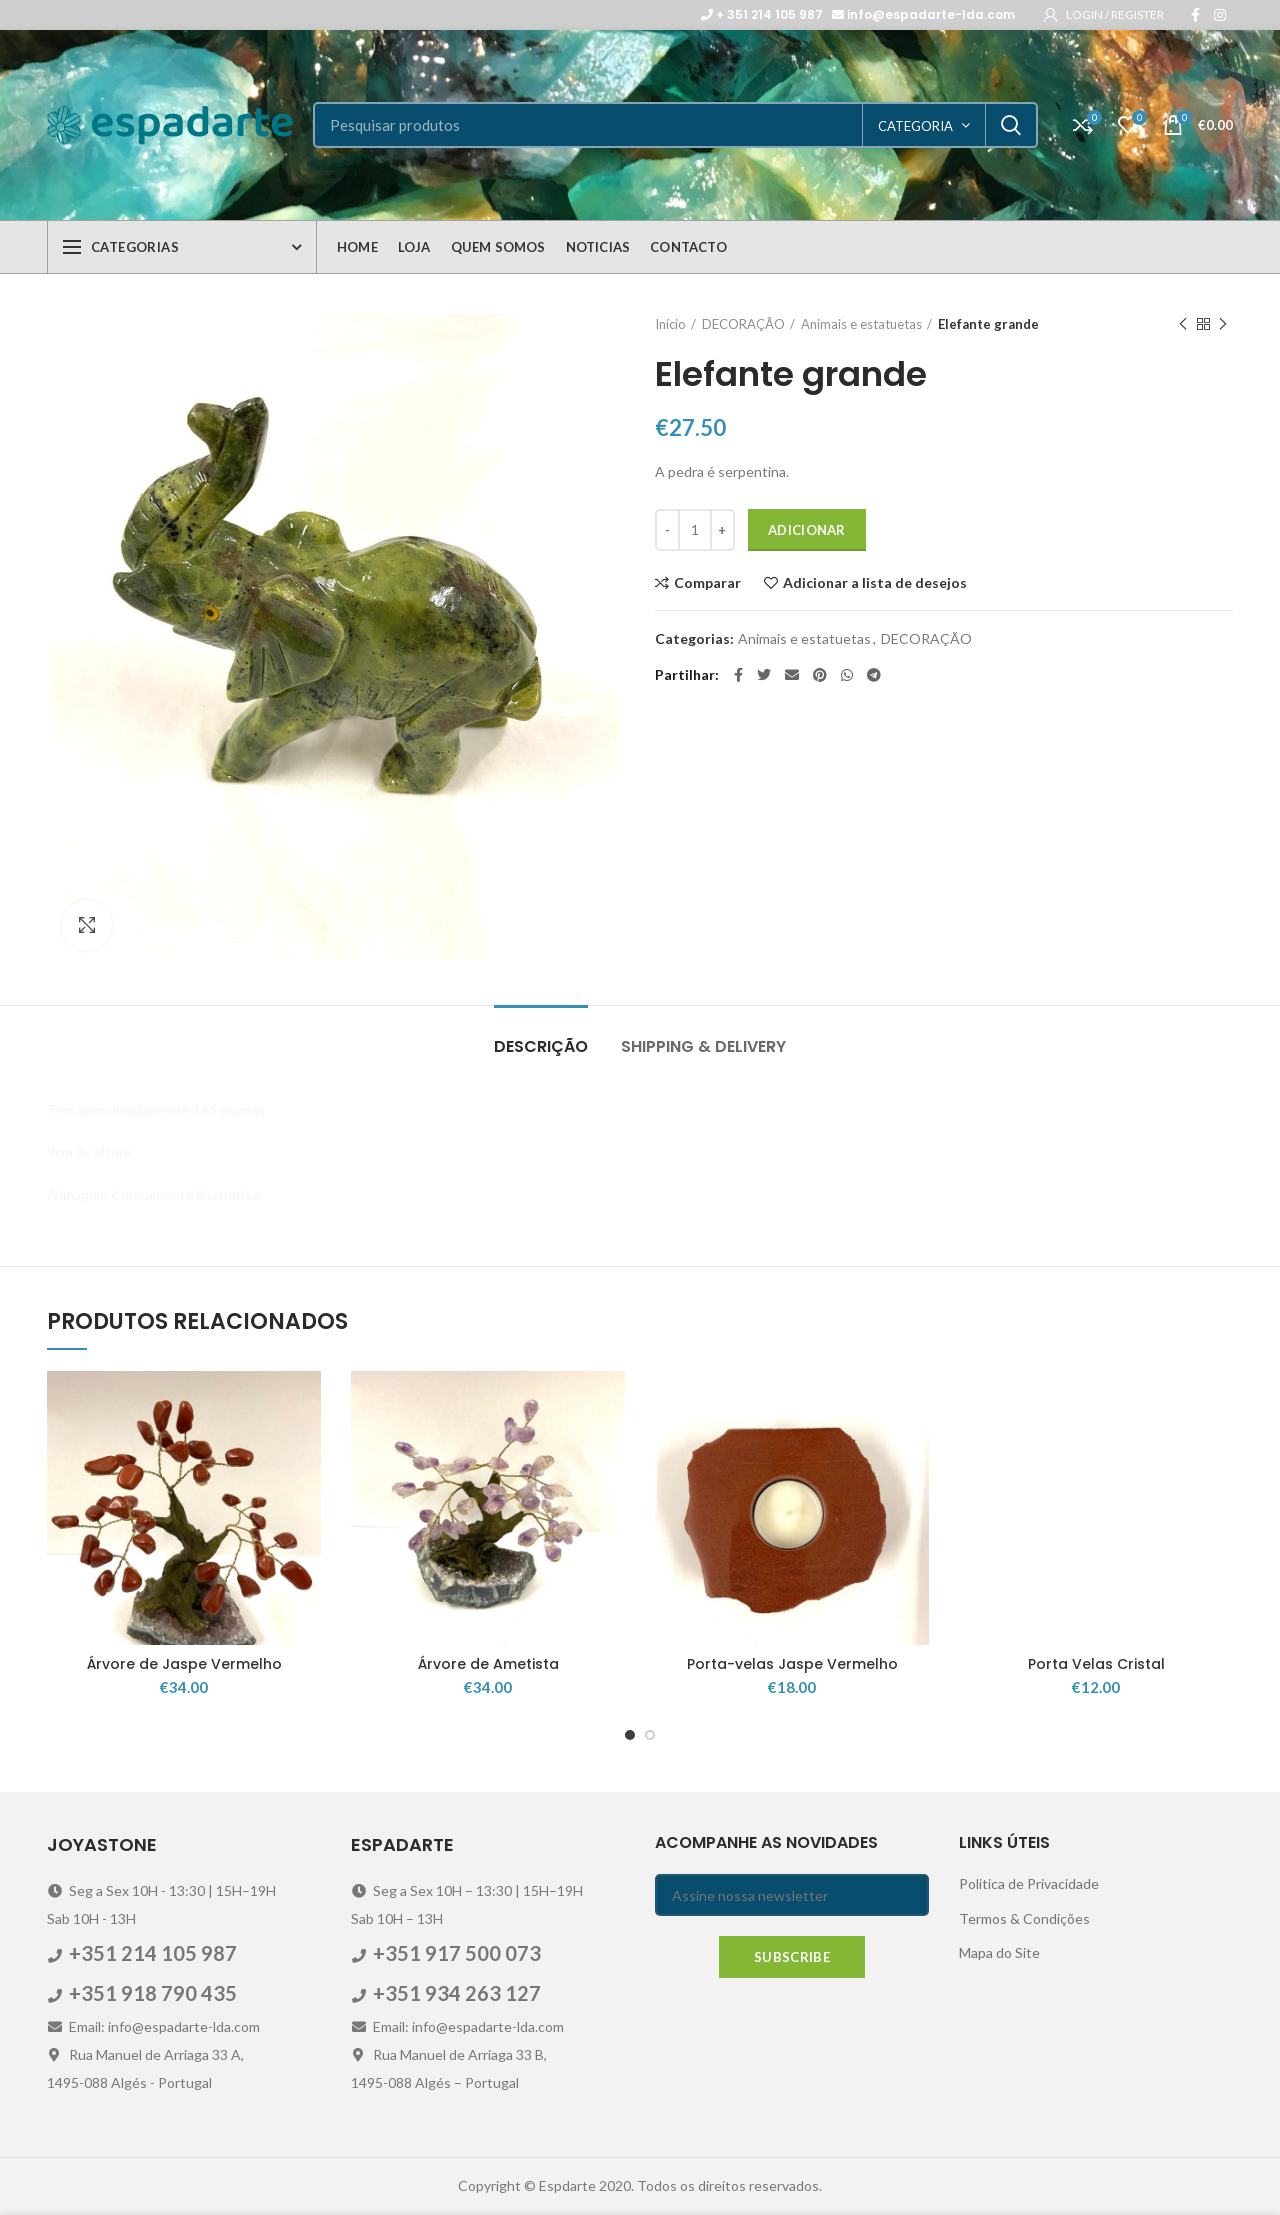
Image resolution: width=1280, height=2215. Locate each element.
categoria (915, 126)
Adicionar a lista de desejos (875, 583)
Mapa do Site (999, 1952)
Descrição (541, 1046)
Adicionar (807, 530)
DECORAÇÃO (743, 324)
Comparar (707, 583)
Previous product (1183, 324)
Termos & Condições (1024, 1918)
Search (1011, 125)
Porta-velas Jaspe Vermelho (792, 1664)
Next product (1223, 324)
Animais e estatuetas (861, 324)
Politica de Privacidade (1029, 1883)
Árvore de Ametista (488, 1664)
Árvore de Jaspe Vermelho (184, 1664)
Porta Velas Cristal (1096, 1664)
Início (670, 324)
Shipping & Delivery (703, 1046)
